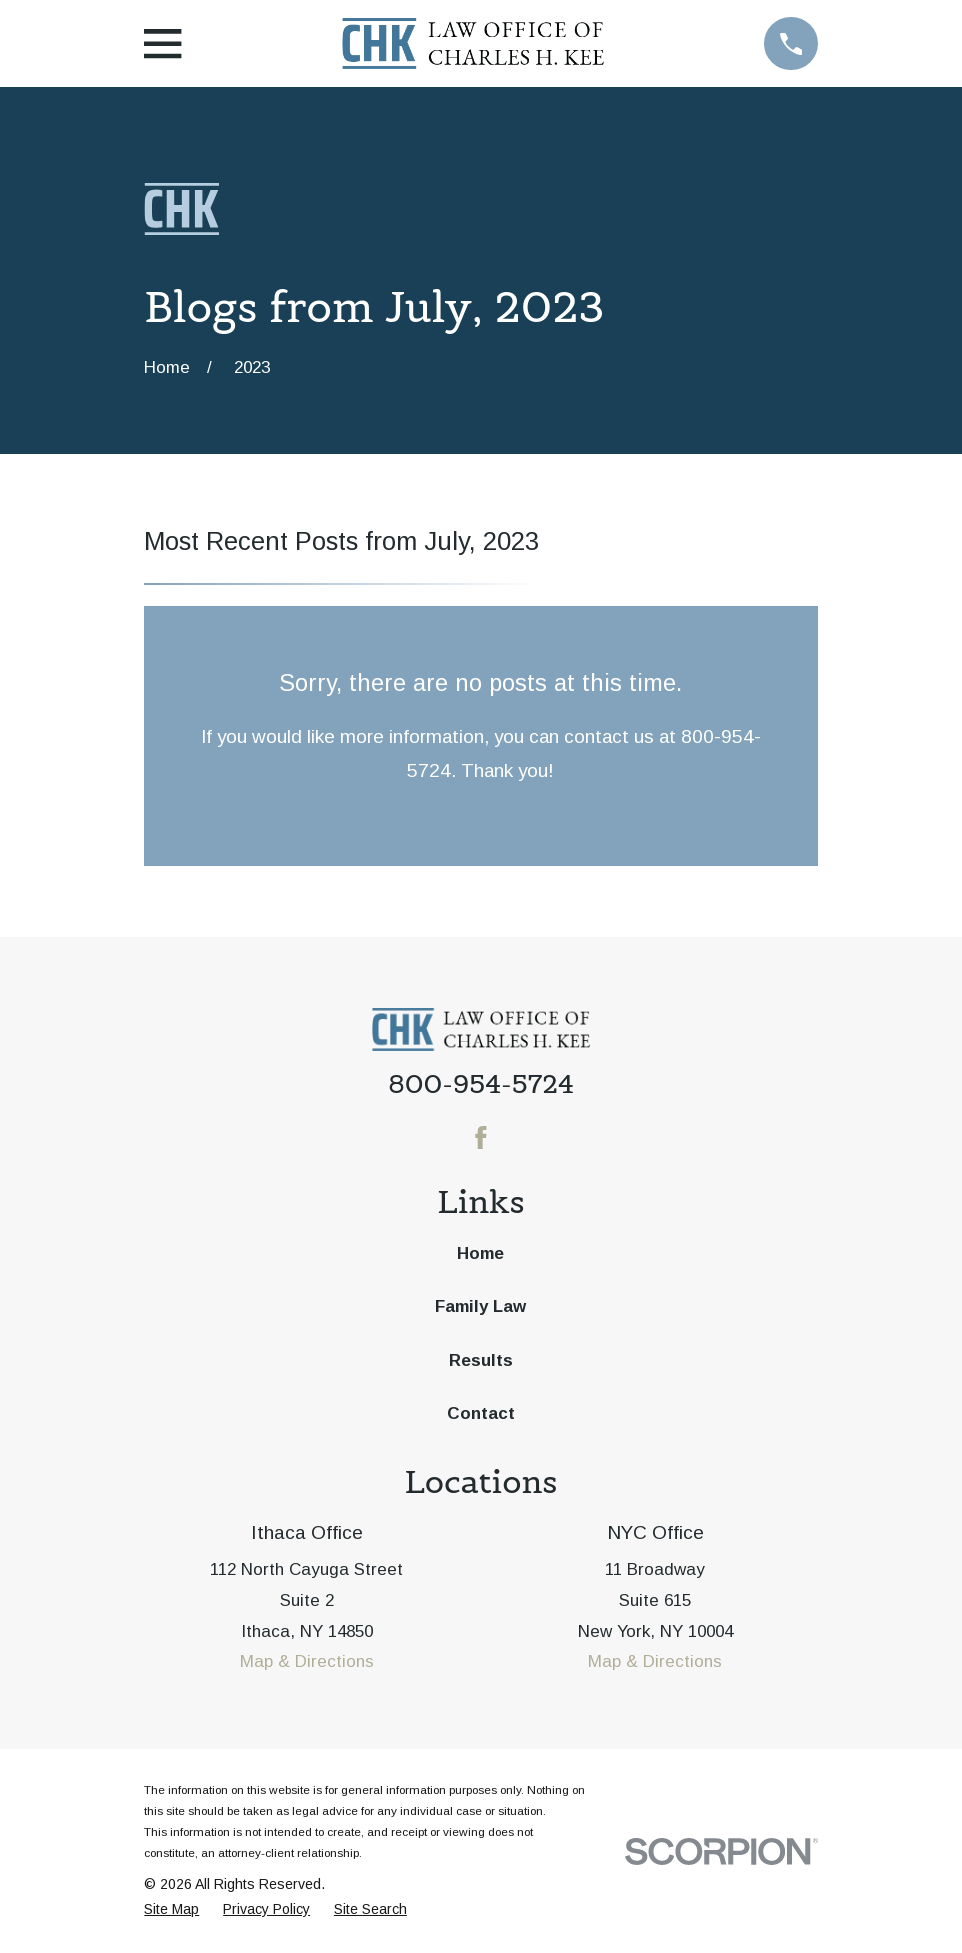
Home (480, 1253)
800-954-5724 (481, 1084)
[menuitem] (171, 1910)
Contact (481, 1413)
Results (481, 1360)
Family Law (480, 1306)
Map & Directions (307, 1661)
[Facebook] (481, 1138)
